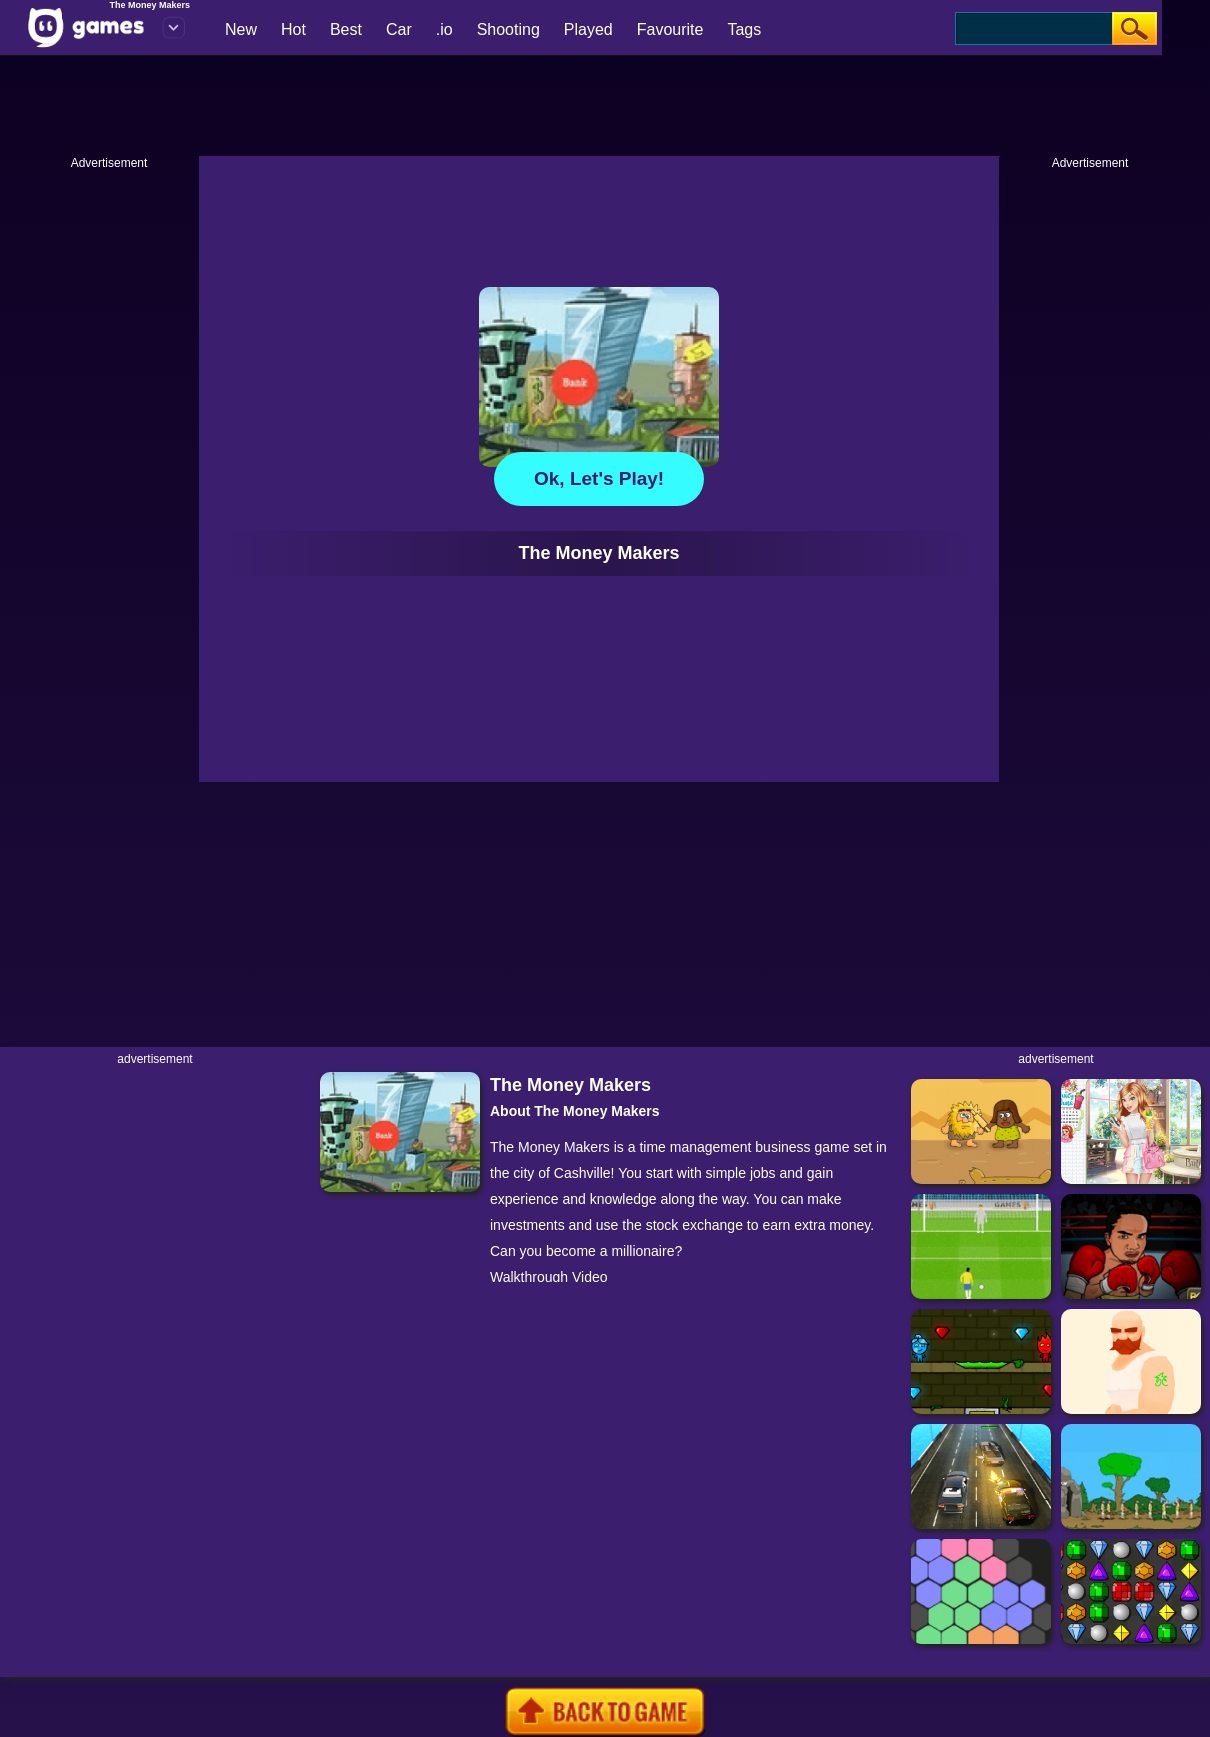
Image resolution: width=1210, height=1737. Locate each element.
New (241, 29)
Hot (293, 29)
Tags (744, 29)
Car (399, 29)
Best (346, 29)
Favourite (670, 29)
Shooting (508, 29)
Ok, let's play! (599, 478)
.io (444, 29)
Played (588, 29)
